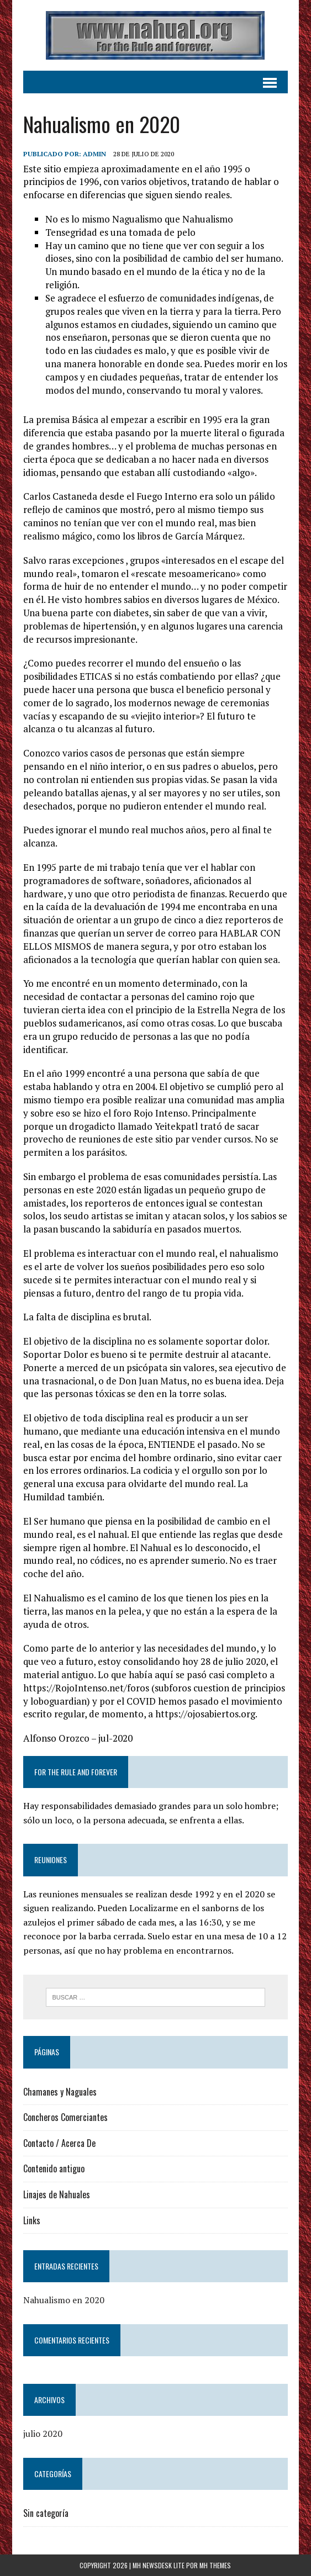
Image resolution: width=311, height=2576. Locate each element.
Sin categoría (45, 2513)
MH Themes (215, 2565)
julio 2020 (42, 2433)
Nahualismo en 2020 (63, 2300)
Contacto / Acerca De (59, 2143)
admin (94, 154)
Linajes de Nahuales (56, 2194)
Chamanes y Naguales (60, 2091)
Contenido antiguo (54, 2168)
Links (31, 2220)
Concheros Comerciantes (65, 2117)
